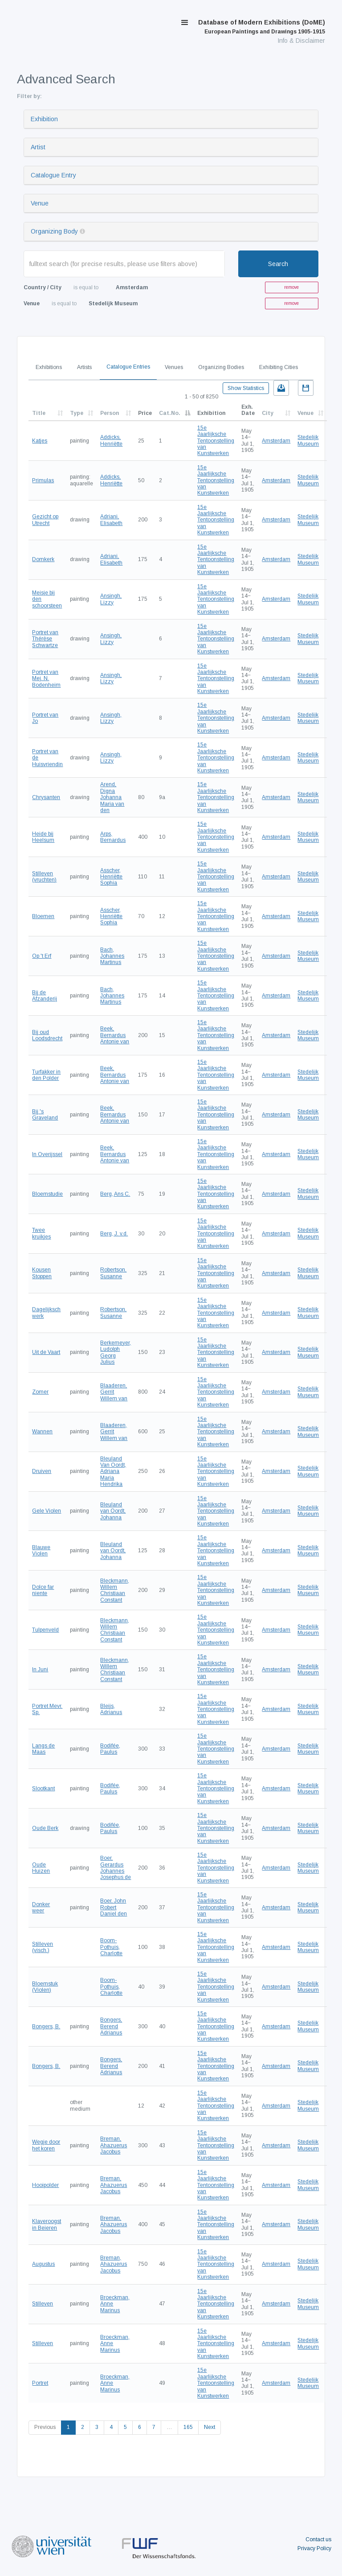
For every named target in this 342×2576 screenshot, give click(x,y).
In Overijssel (47, 1154)
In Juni (40, 1669)
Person (109, 413)
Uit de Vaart (46, 1352)
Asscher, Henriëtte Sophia (111, 876)
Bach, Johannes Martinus (112, 956)
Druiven (41, 1471)
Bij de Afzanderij (44, 995)
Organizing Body (54, 231)
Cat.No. (169, 413)
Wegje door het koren (46, 2145)
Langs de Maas (43, 1749)
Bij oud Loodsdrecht (47, 1035)
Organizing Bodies (221, 367)
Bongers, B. (46, 2026)
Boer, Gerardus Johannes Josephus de (115, 1867)
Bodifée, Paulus (110, 1749)
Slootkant (43, 1788)
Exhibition (44, 119)
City (267, 413)
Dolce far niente (43, 1590)
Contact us (318, 2539)
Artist (38, 147)
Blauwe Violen (41, 1550)
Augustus (43, 2264)
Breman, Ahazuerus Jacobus (113, 2145)
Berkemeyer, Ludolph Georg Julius (115, 1352)
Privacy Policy (314, 2548)
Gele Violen (46, 1511)
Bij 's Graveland (45, 1114)
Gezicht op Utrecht (45, 519)
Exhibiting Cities (278, 367)
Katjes (39, 441)
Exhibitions (49, 367)
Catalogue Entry (53, 175)
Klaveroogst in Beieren (46, 2224)
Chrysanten (46, 797)
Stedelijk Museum (308, 440)
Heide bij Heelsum (43, 837)
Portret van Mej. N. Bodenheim (46, 678)
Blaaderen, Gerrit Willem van (113, 1392)
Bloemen (43, 916)
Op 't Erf (41, 956)
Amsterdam (276, 441)
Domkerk (43, 559)
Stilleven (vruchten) (44, 876)
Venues (174, 367)
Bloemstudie (47, 1194)
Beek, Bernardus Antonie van (114, 1035)
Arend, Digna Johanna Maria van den (112, 797)
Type (76, 413)
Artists (84, 367)
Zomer (40, 1392)
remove (291, 287)
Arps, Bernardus (113, 837)
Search (278, 263)
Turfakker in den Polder (46, 1075)
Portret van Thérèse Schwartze (45, 638)
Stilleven (42, 2304)
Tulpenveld (45, 1630)
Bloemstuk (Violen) (45, 1987)
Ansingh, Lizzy (111, 599)
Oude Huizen (41, 1868)
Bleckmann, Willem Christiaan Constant (114, 1590)
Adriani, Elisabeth (111, 519)
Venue (40, 203)
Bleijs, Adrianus (111, 1709)
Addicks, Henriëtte (111, 440)
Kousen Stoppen (42, 1273)
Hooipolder (45, 2185)
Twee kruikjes (41, 1233)
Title (38, 413)
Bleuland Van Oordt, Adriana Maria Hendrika (113, 1472)
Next (209, 2427)
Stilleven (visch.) (42, 1947)
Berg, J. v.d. (114, 1234)
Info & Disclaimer (301, 40)
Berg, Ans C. (115, 1194)
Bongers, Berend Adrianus (111, 2026)
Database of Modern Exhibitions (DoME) (261, 27)
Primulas (43, 480)
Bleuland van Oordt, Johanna (113, 1511)
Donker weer (41, 1907)
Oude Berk (45, 1828)
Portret (40, 2383)
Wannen (42, 1431)
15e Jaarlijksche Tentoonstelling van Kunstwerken (215, 441)
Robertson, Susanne (113, 1273)
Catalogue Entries (128, 367)
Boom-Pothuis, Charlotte (111, 1947)
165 (188, 2427)
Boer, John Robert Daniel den (113, 1907)
